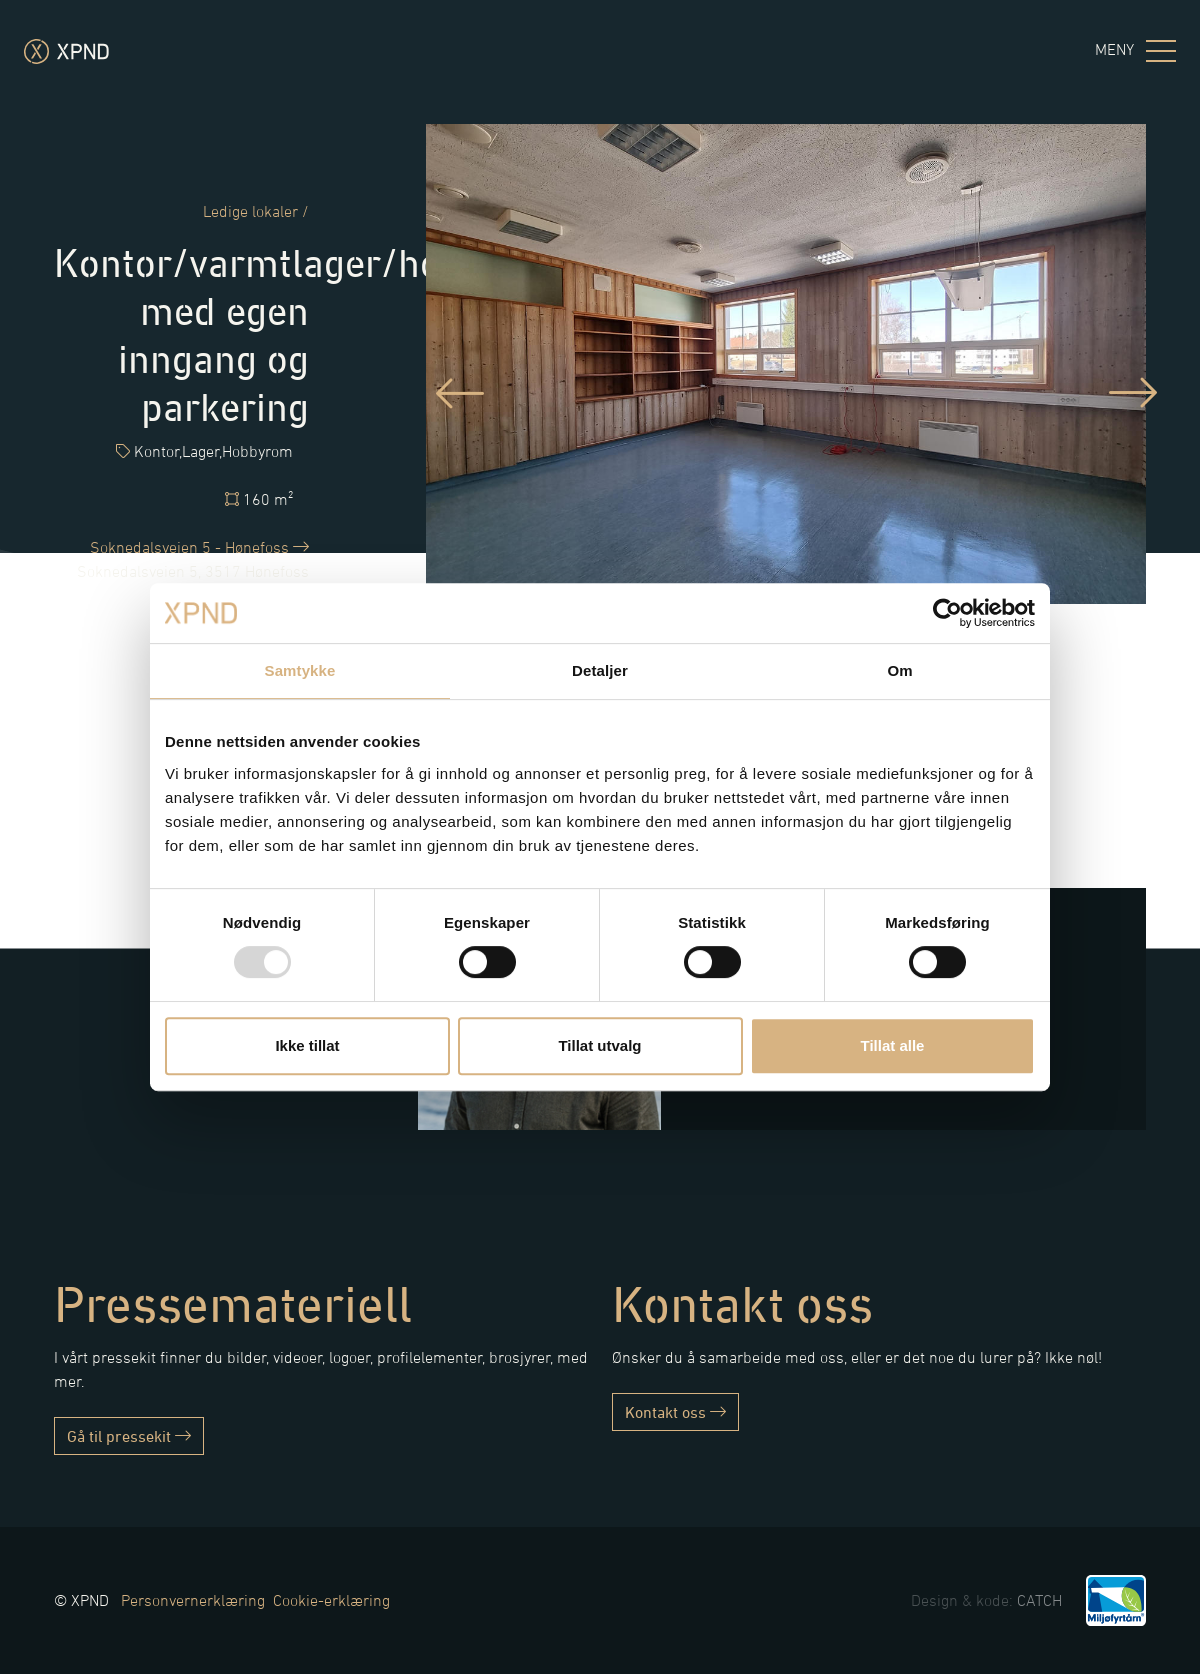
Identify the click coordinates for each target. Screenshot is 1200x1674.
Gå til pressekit (129, 1436)
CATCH (1039, 1600)
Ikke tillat (307, 1045)
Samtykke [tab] (300, 670)
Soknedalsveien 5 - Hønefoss (199, 547)
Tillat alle (893, 1045)
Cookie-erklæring (331, 1600)
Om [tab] (899, 670)
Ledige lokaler (250, 211)
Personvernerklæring (193, 1600)
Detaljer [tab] (600, 670)
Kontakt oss (675, 1412)
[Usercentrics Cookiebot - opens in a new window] (947, 613)
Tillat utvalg (599, 1045)
